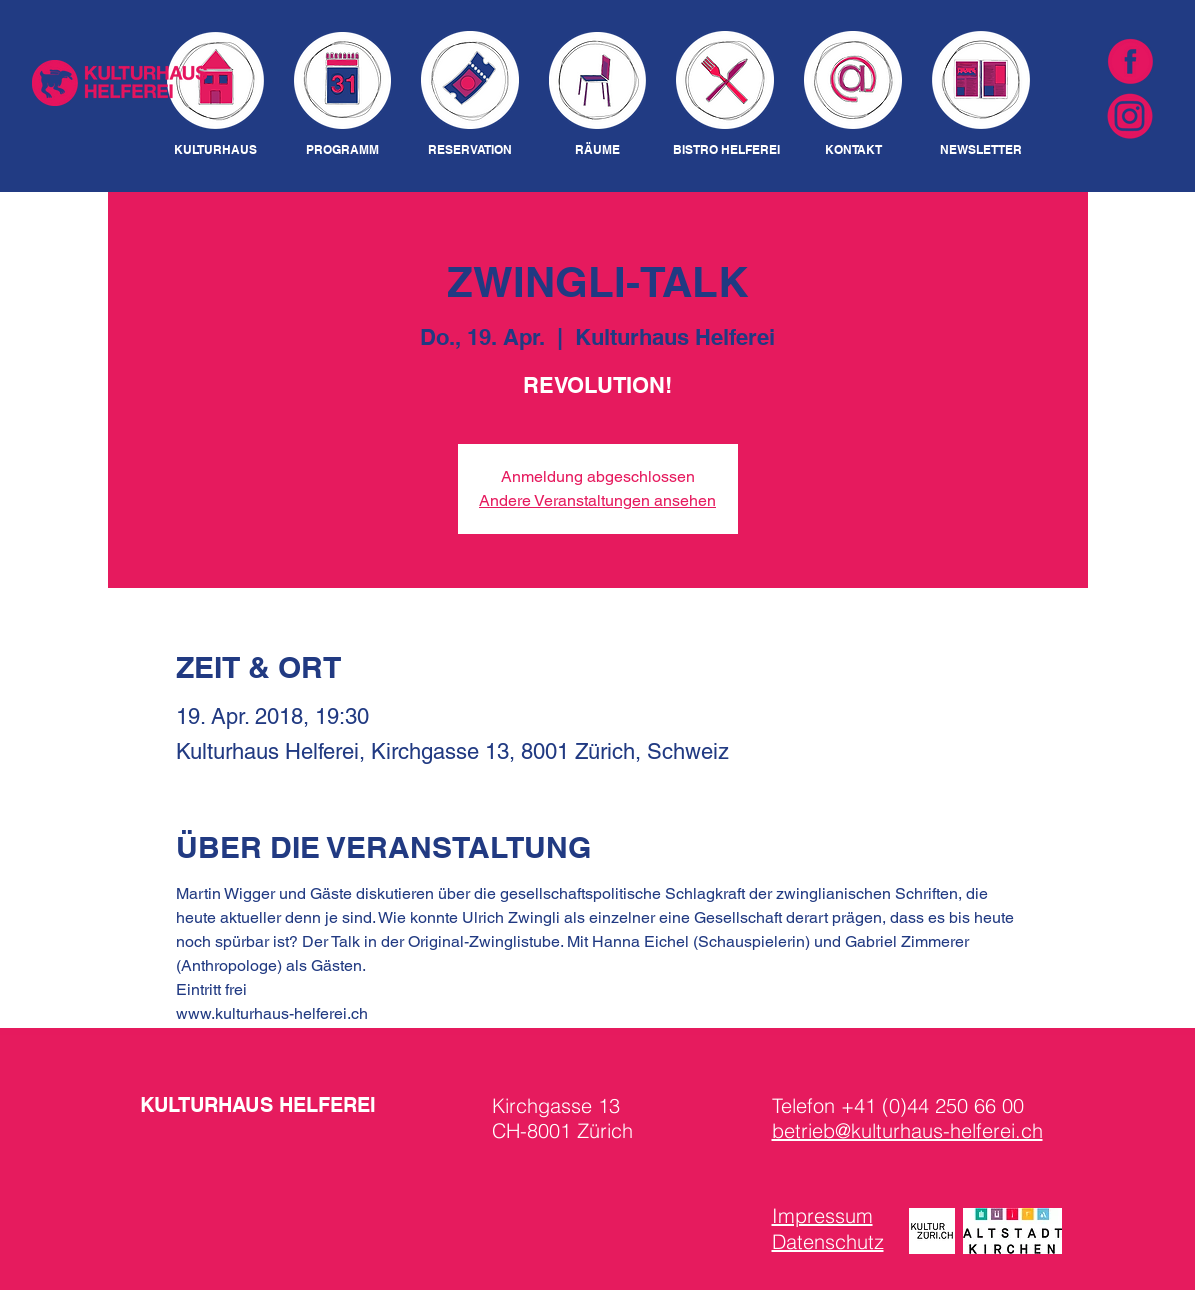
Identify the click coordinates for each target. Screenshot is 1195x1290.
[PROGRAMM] (342, 150)
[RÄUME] (598, 150)
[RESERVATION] (470, 150)
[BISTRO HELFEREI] (726, 150)
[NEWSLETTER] (981, 150)
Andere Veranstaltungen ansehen (597, 500)
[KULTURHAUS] (215, 150)
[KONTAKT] (853, 150)
